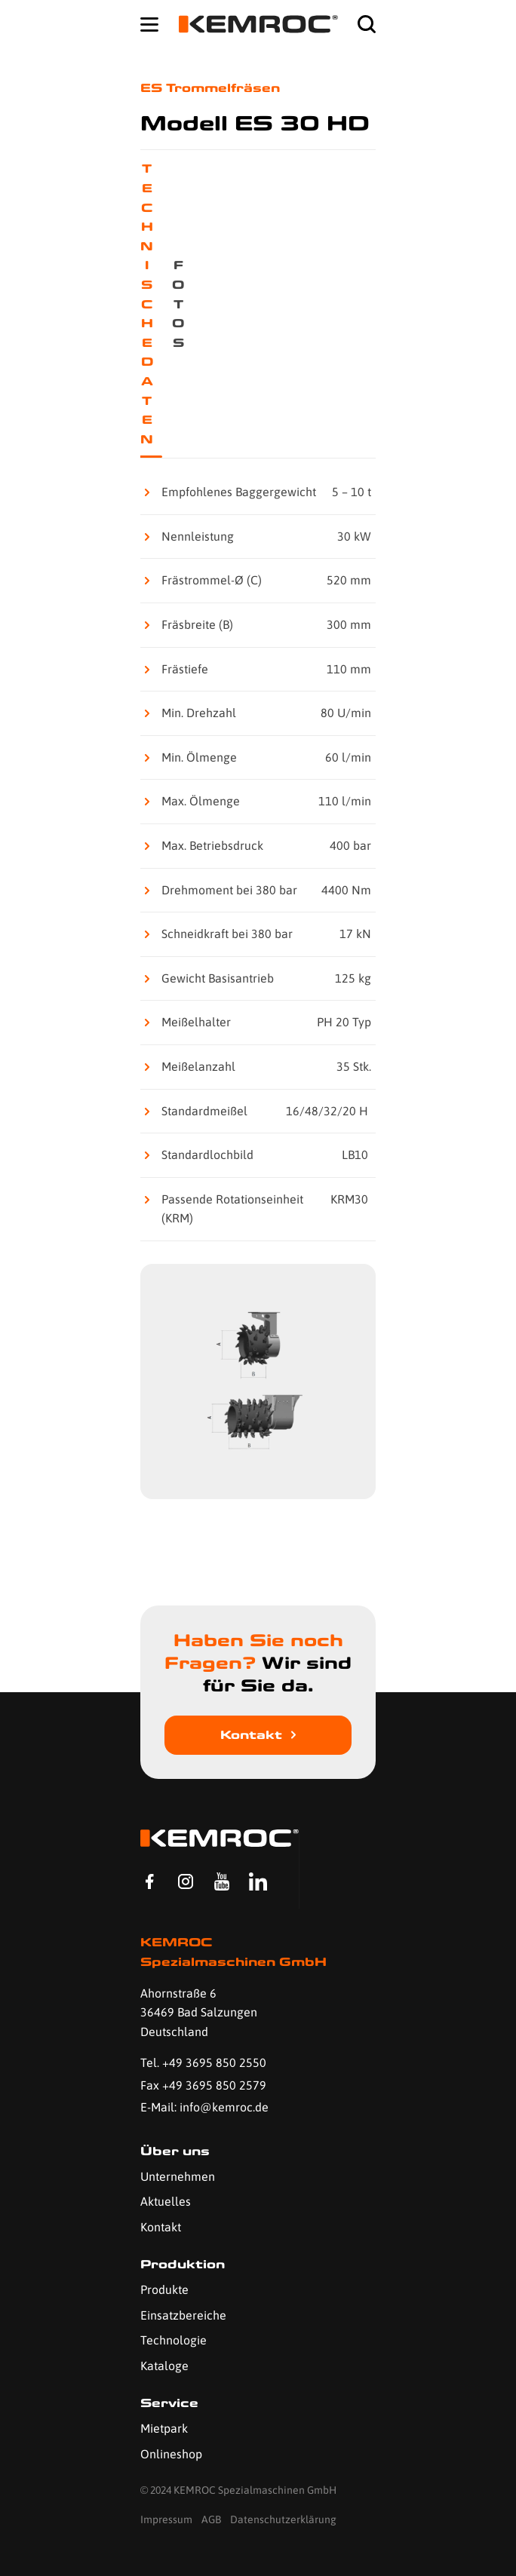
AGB (211, 2519)
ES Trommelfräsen (210, 87)
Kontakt (251, 1734)
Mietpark (164, 2428)
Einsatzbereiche (183, 2315)
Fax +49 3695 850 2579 (203, 2085)
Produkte (164, 2289)
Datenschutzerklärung (283, 2519)
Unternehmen (177, 2176)
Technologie (173, 2340)
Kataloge (164, 2365)
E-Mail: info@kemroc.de (204, 2107)
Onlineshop (171, 2454)
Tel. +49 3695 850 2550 (203, 2062)
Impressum (166, 2519)
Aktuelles (165, 2201)
